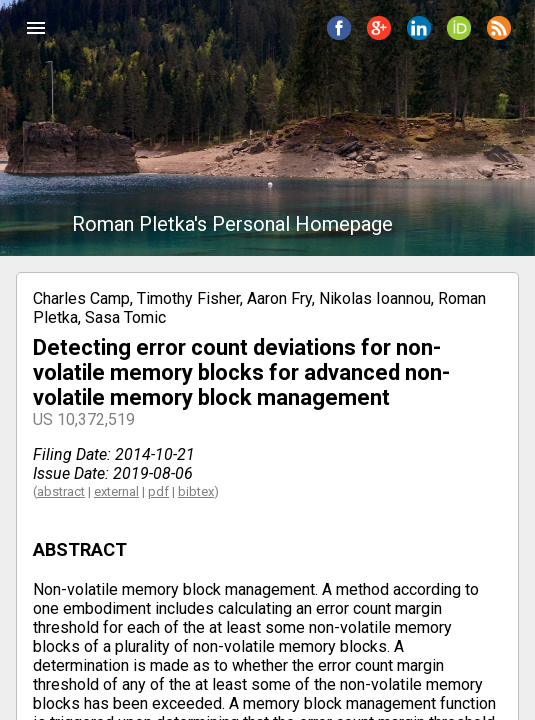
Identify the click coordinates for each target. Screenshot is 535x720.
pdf (158, 491)
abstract (61, 491)
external (116, 491)
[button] (36, 28)
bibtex (196, 491)
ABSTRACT (80, 549)
